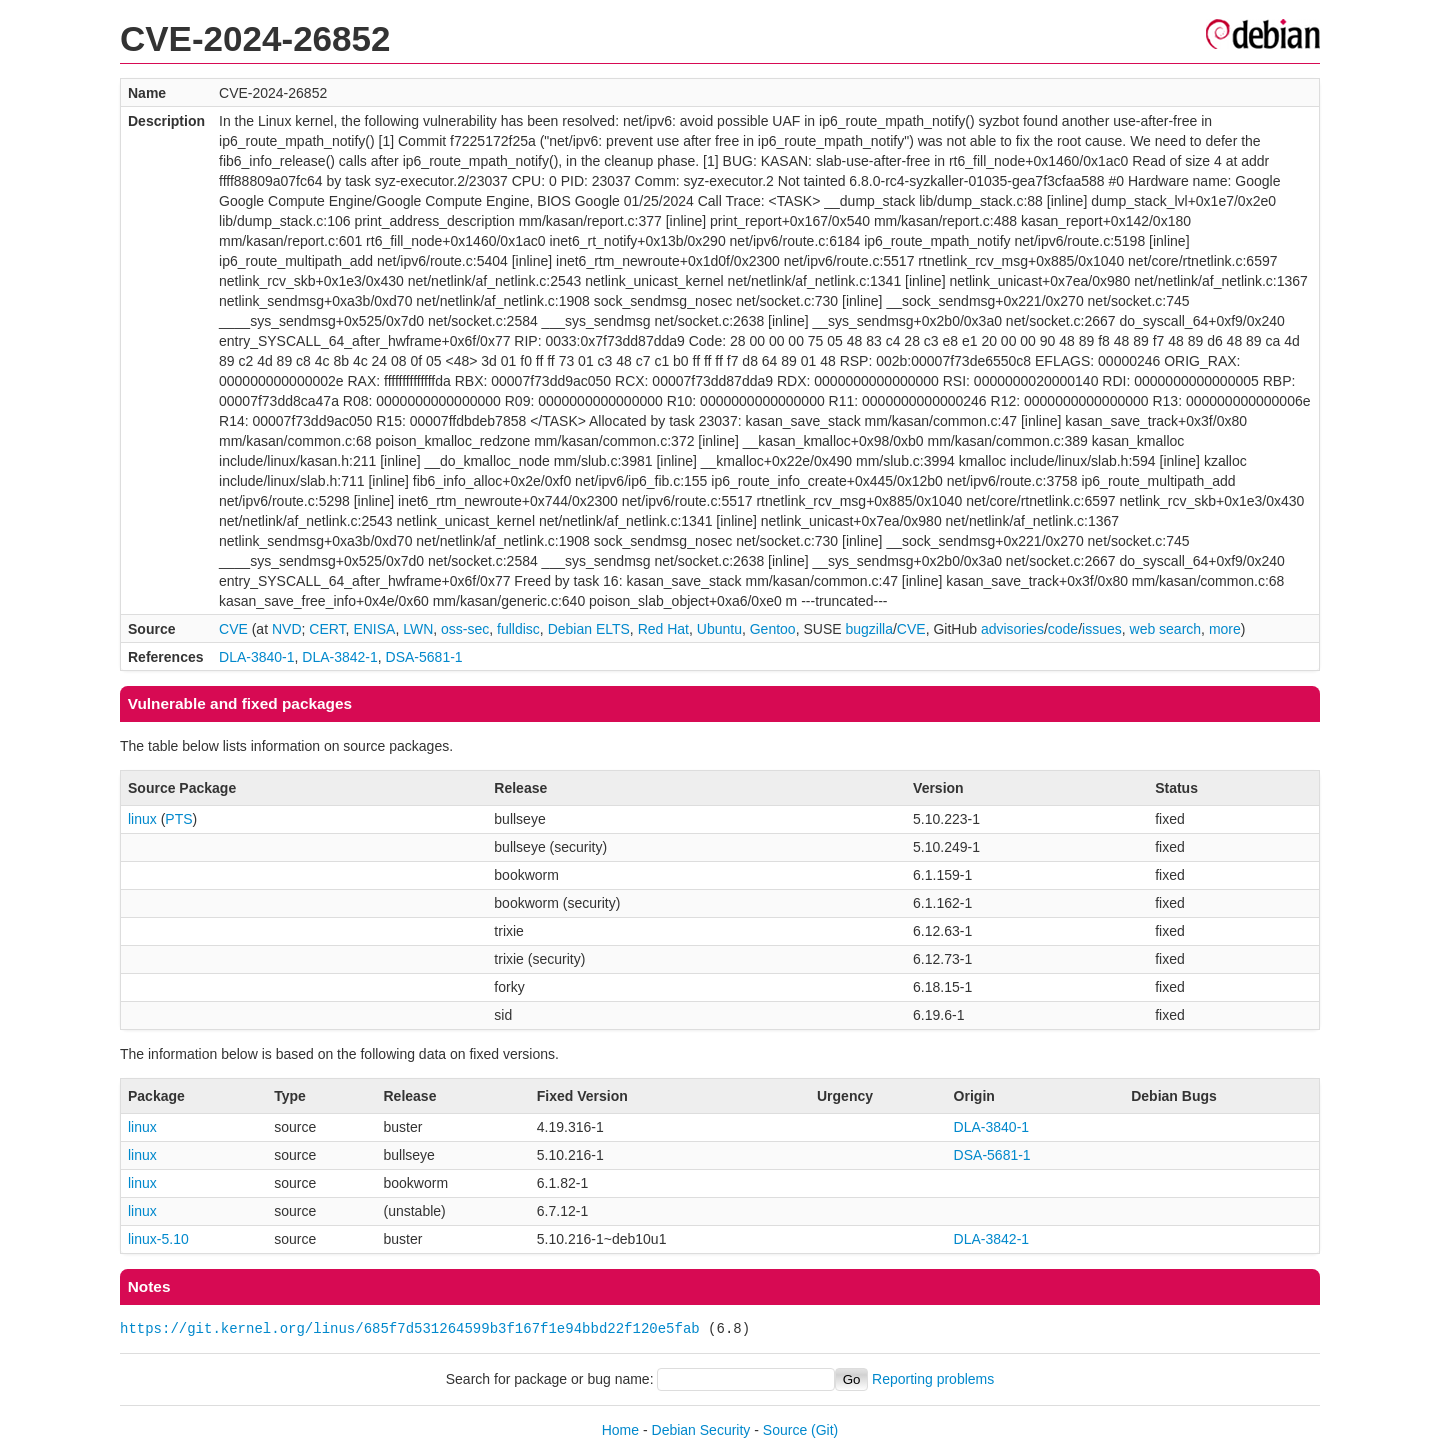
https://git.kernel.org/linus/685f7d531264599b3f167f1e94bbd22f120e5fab (410, 1328)
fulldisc (518, 629)
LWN (418, 629)
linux (142, 819)
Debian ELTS (589, 629)
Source (785, 1430)
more (1225, 629)
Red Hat (663, 629)
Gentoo (773, 629)
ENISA (374, 629)
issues (1102, 629)
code (1063, 629)
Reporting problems (933, 1379)
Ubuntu (719, 629)
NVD (287, 629)
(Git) (824, 1430)
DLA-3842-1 (340, 657)
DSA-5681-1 (424, 657)
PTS (178, 819)
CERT (327, 629)
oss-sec (465, 629)
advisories (1012, 629)
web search (1166, 629)
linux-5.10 (158, 1239)
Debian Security (701, 1430)
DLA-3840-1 (257, 657)
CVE (233, 629)
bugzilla (868, 629)
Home (620, 1430)
